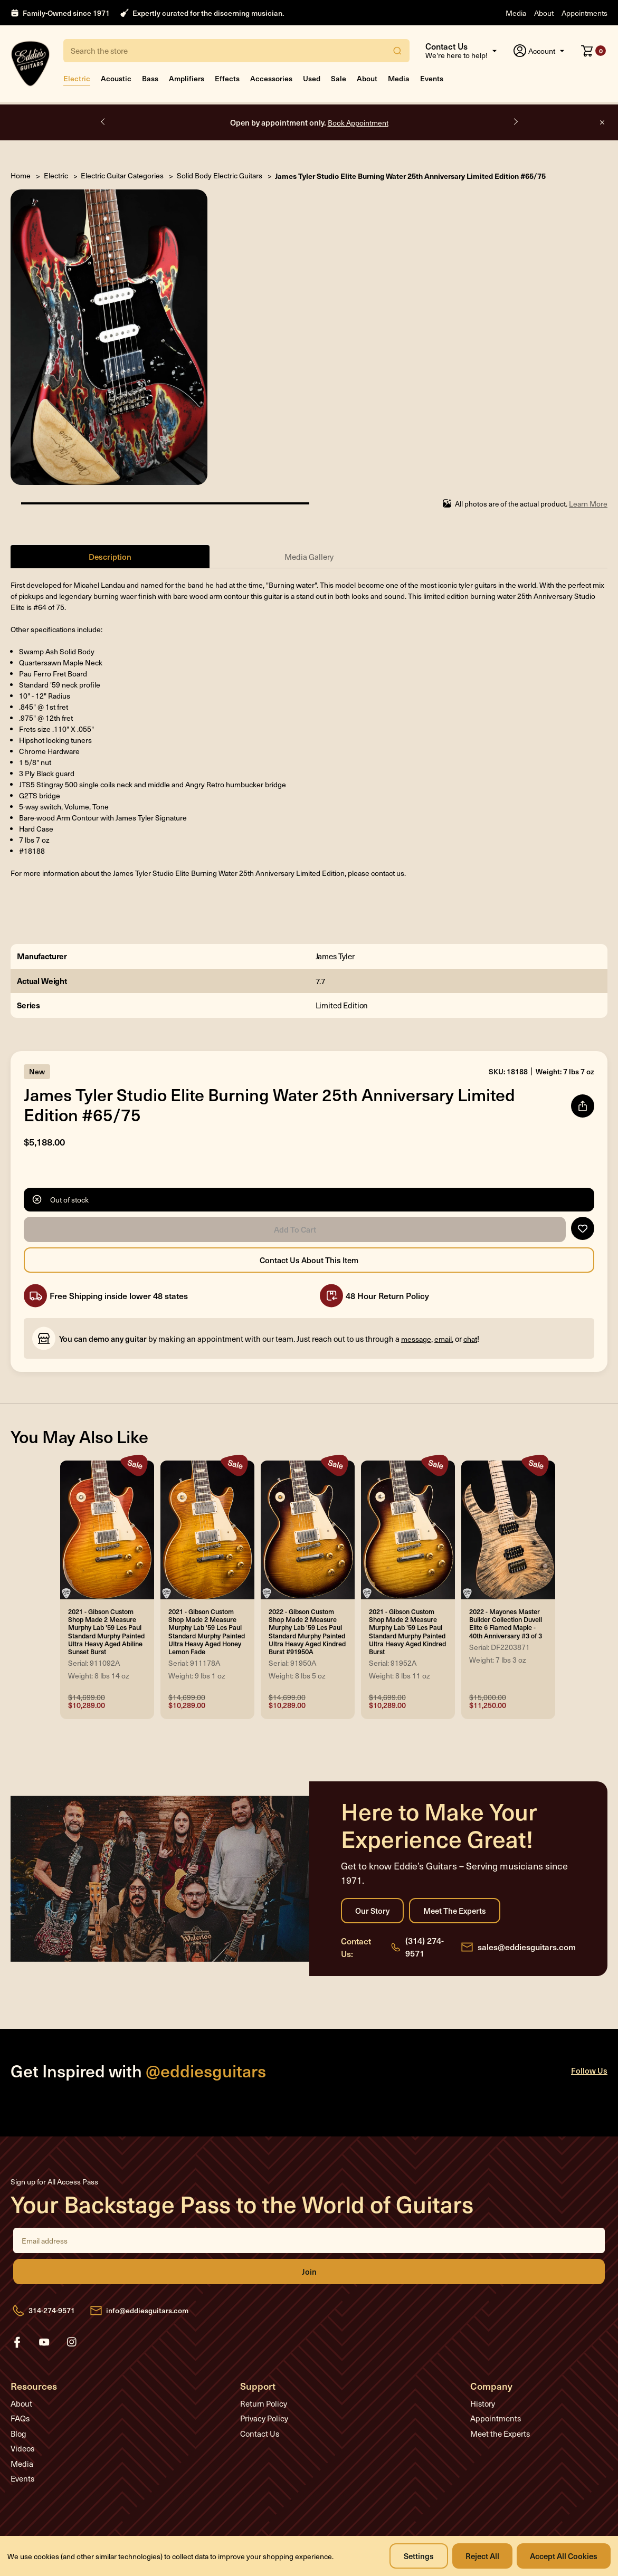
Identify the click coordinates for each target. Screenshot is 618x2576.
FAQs (20, 2418)
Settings (419, 2555)
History (482, 2403)
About (544, 13)
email (443, 1339)
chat (470, 1339)
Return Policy (263, 2403)
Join (309, 2272)
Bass (150, 78)
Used (311, 78)
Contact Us (259, 2433)
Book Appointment (358, 123)
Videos (22, 2449)
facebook (17, 2342)
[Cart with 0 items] (593, 50)
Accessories (271, 78)
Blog (18, 2433)
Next (515, 121)
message (416, 1339)
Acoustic (116, 78)
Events (431, 78)
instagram (71, 2342)
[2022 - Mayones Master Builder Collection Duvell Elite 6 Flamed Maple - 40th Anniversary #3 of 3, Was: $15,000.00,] (508, 1530)
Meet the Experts (454, 1911)
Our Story (372, 1911)
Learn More (588, 504)
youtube (44, 2342)
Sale (338, 78)
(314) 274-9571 (424, 1947)
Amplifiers (186, 78)
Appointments (584, 13)
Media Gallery (309, 556)
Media (516, 13)
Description (110, 556)
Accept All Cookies (563, 2555)
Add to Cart (295, 1230)
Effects (227, 78)
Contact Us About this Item (309, 1260)
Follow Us (589, 2070)
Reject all (482, 2555)
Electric (76, 78)
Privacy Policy (264, 2418)
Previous (103, 121)
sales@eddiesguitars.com (527, 1947)
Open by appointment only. (309, 122)
